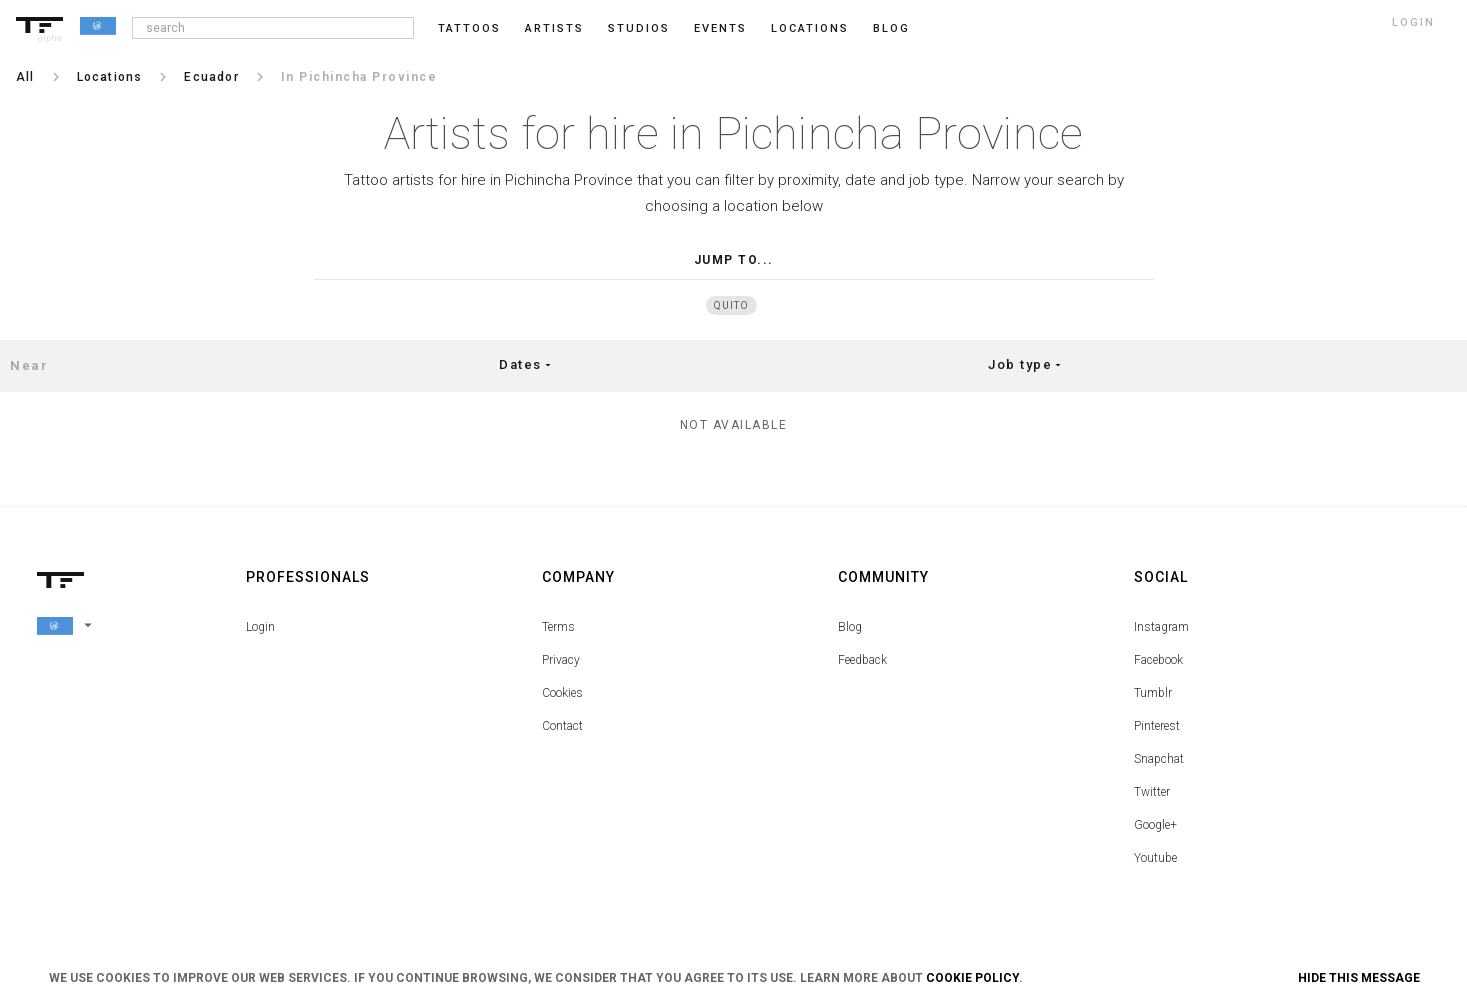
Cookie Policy (972, 978)
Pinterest (1157, 726)
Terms (558, 627)
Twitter (1152, 792)
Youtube (1155, 858)
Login (260, 627)
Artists (554, 28)
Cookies (562, 693)
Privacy (561, 660)
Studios (639, 28)
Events (720, 28)
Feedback (862, 660)
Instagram (1161, 627)
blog (891, 28)
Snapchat (1159, 759)
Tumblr (1153, 693)
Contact (562, 726)
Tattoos (469, 28)
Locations (810, 28)
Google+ (1155, 825)
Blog (850, 627)
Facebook (1158, 660)
